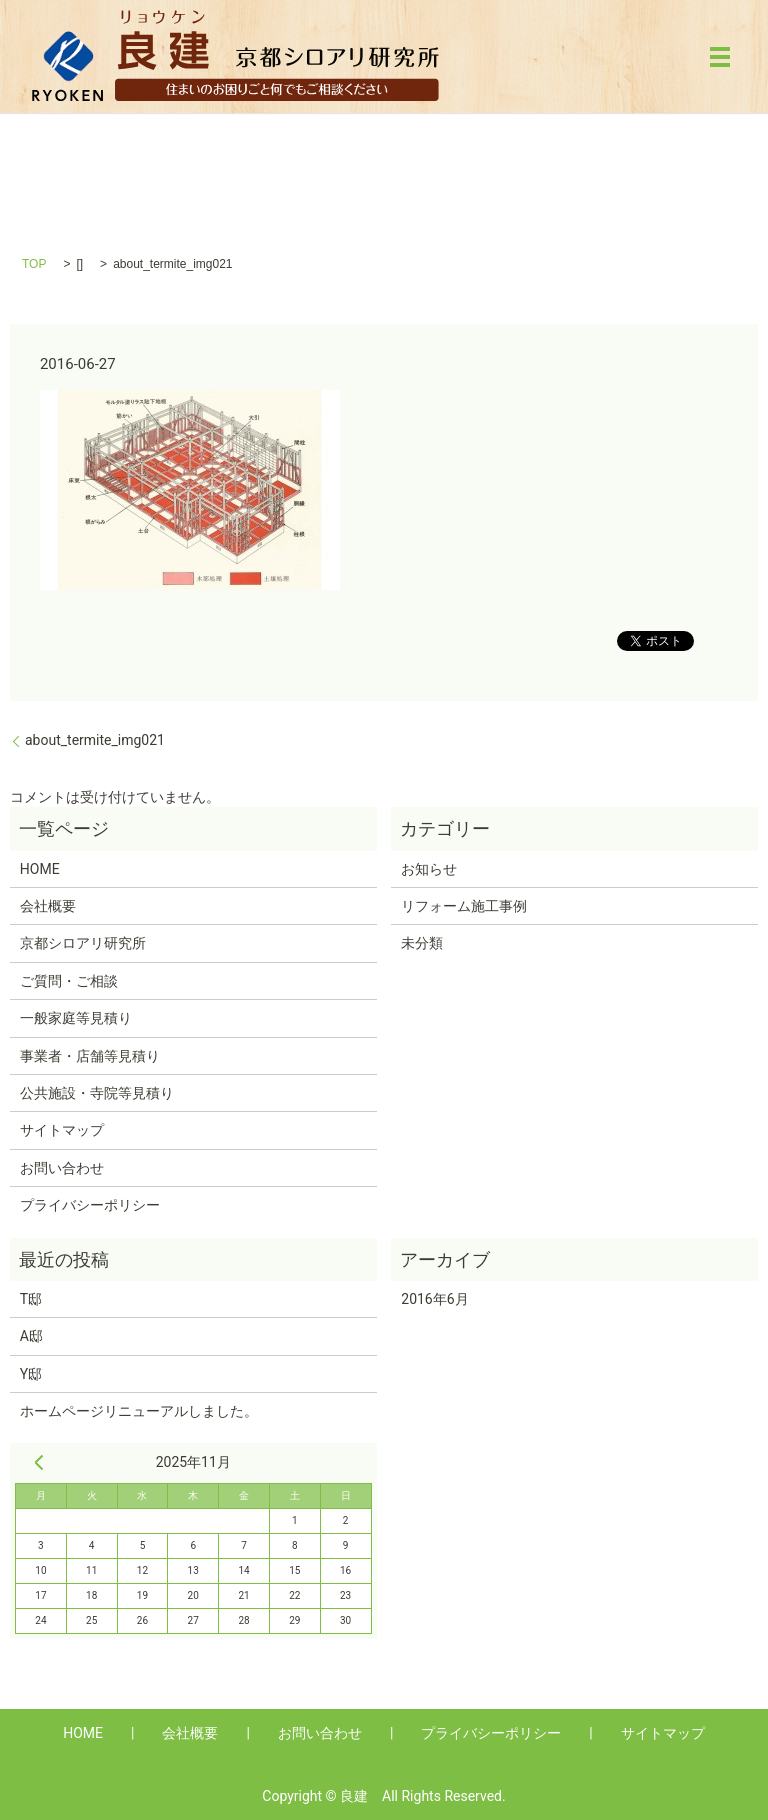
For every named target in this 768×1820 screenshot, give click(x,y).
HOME (40, 869)
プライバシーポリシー (90, 1205)
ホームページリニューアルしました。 (139, 1411)
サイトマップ (62, 1130)
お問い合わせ (62, 1168)
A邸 (31, 1336)
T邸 (31, 1299)
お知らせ (429, 869)
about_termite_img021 (95, 740)
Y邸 (31, 1374)
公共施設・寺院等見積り (97, 1093)
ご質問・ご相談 (69, 981)
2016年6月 (434, 1299)
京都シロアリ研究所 (83, 943)
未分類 (422, 943)
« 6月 (39, 1462)
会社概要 (48, 906)
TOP (34, 264)
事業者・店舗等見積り (90, 1056)
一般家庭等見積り (76, 1018)
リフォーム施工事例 (464, 906)
